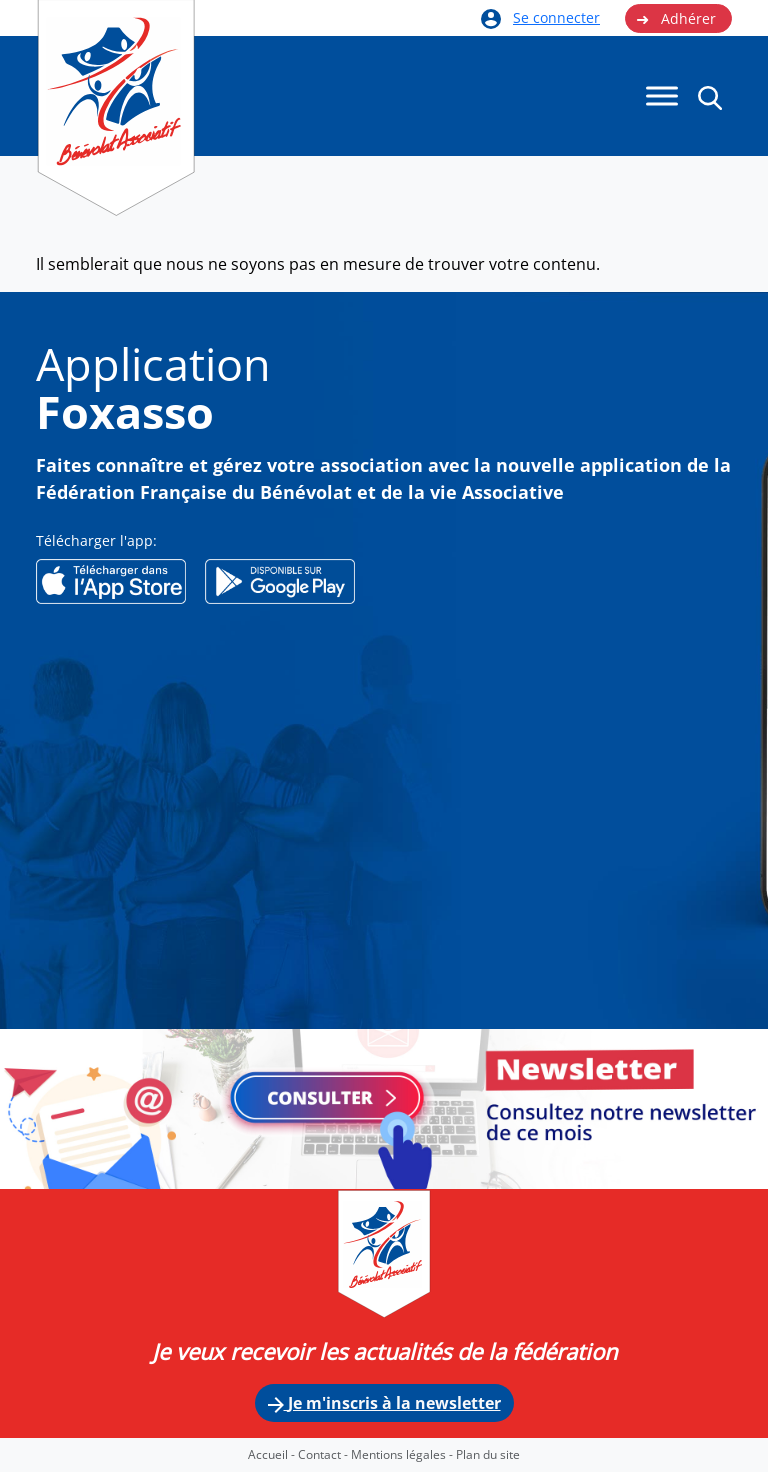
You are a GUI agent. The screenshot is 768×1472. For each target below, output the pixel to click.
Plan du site (488, 1454)
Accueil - (273, 1454)
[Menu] (662, 96)
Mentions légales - (403, 1454)
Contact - (324, 1454)
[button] (710, 97)
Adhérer (676, 19)
